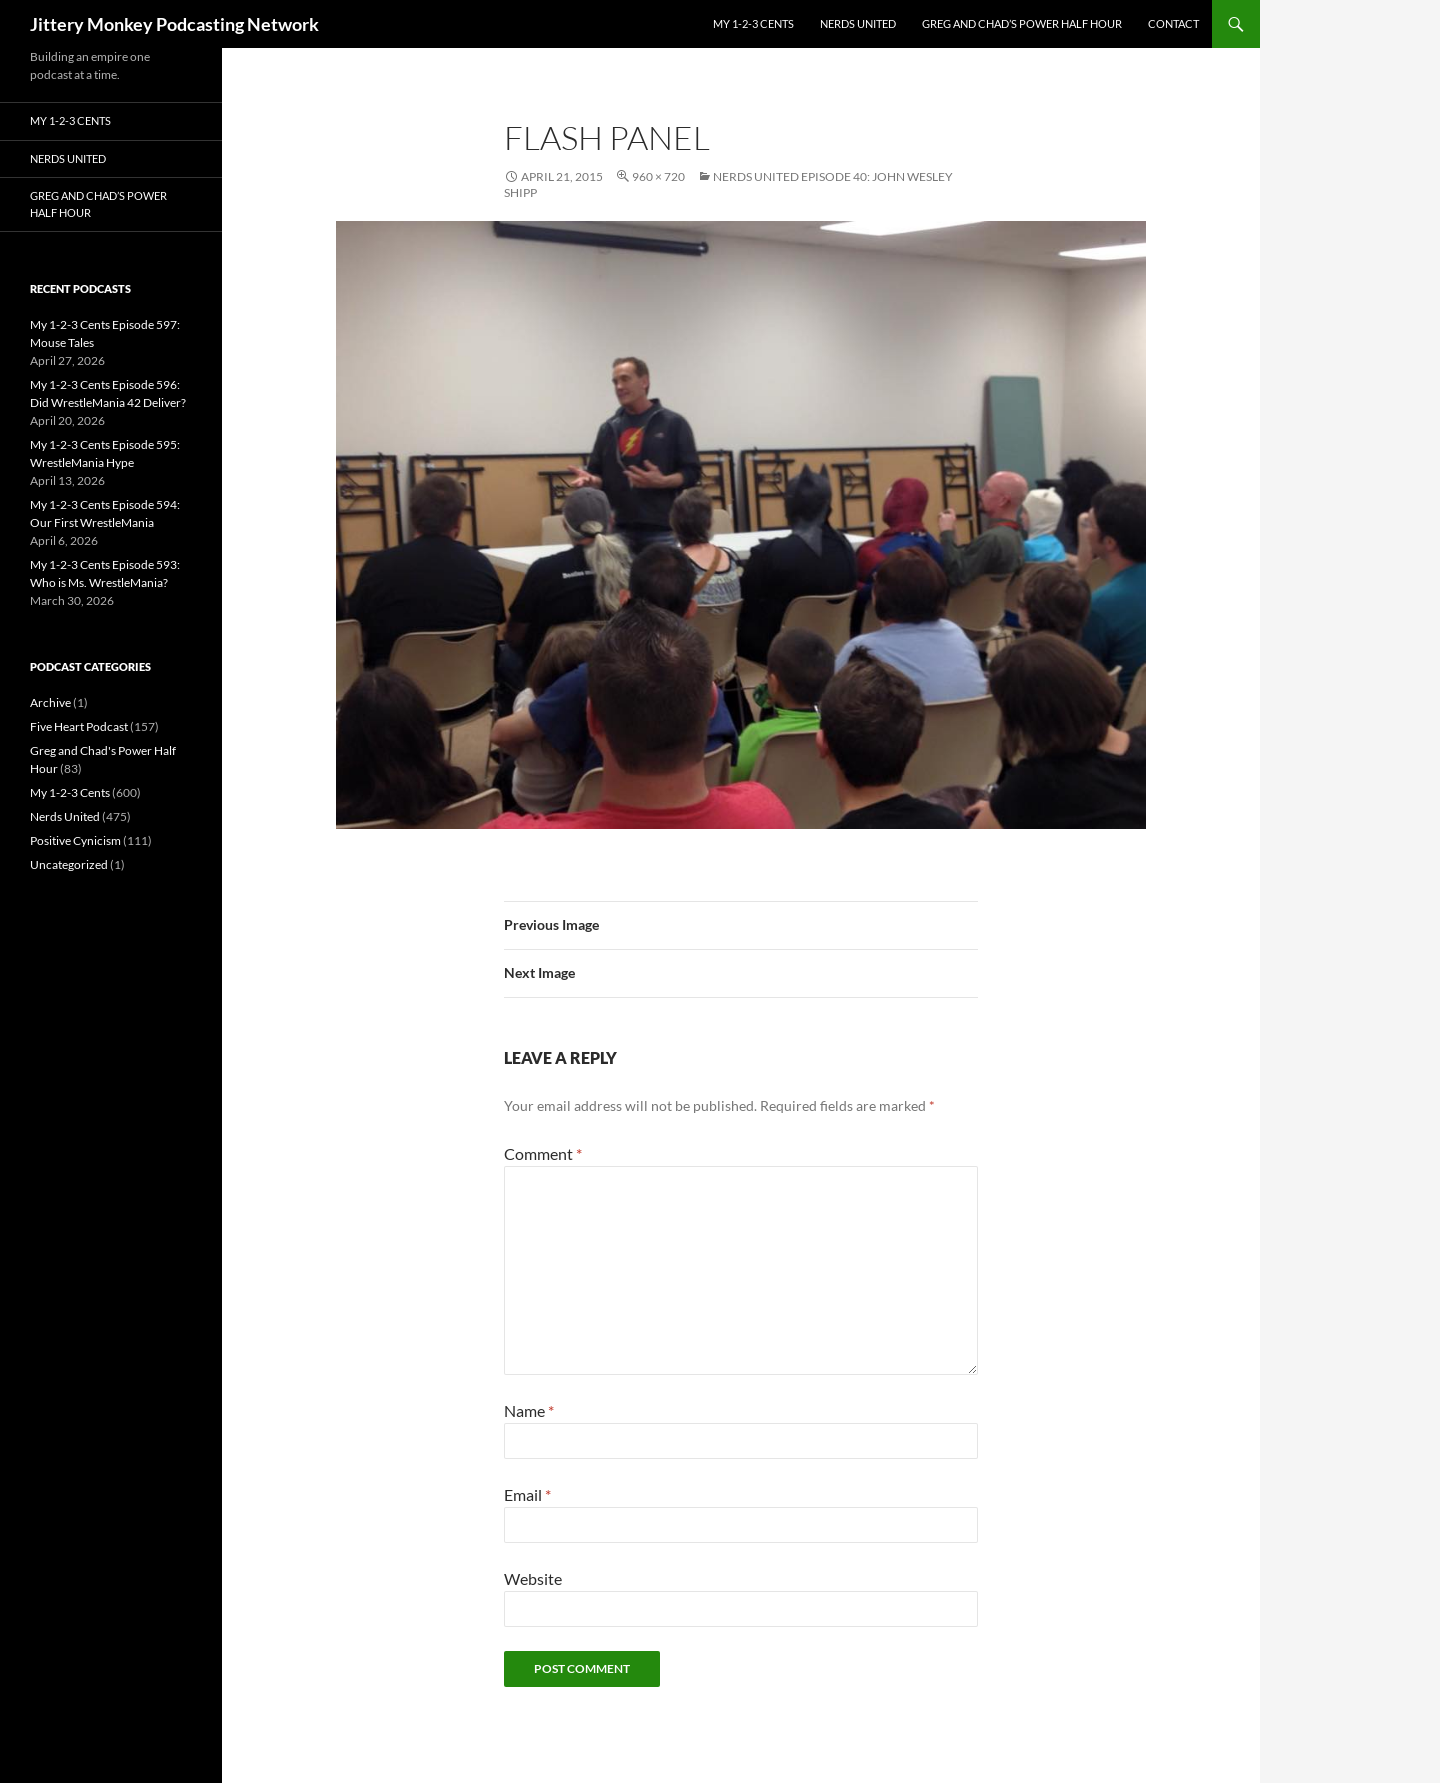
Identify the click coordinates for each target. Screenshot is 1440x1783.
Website (533, 1578)
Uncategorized (69, 864)
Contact (1173, 23)
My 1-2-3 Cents (753, 23)
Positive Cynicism (75, 840)
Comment (543, 1153)
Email (527, 1494)
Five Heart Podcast (79, 726)
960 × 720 (658, 176)
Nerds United (858, 23)
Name (529, 1410)
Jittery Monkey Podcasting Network (174, 24)
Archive (50, 702)
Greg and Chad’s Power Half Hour (1022, 23)
